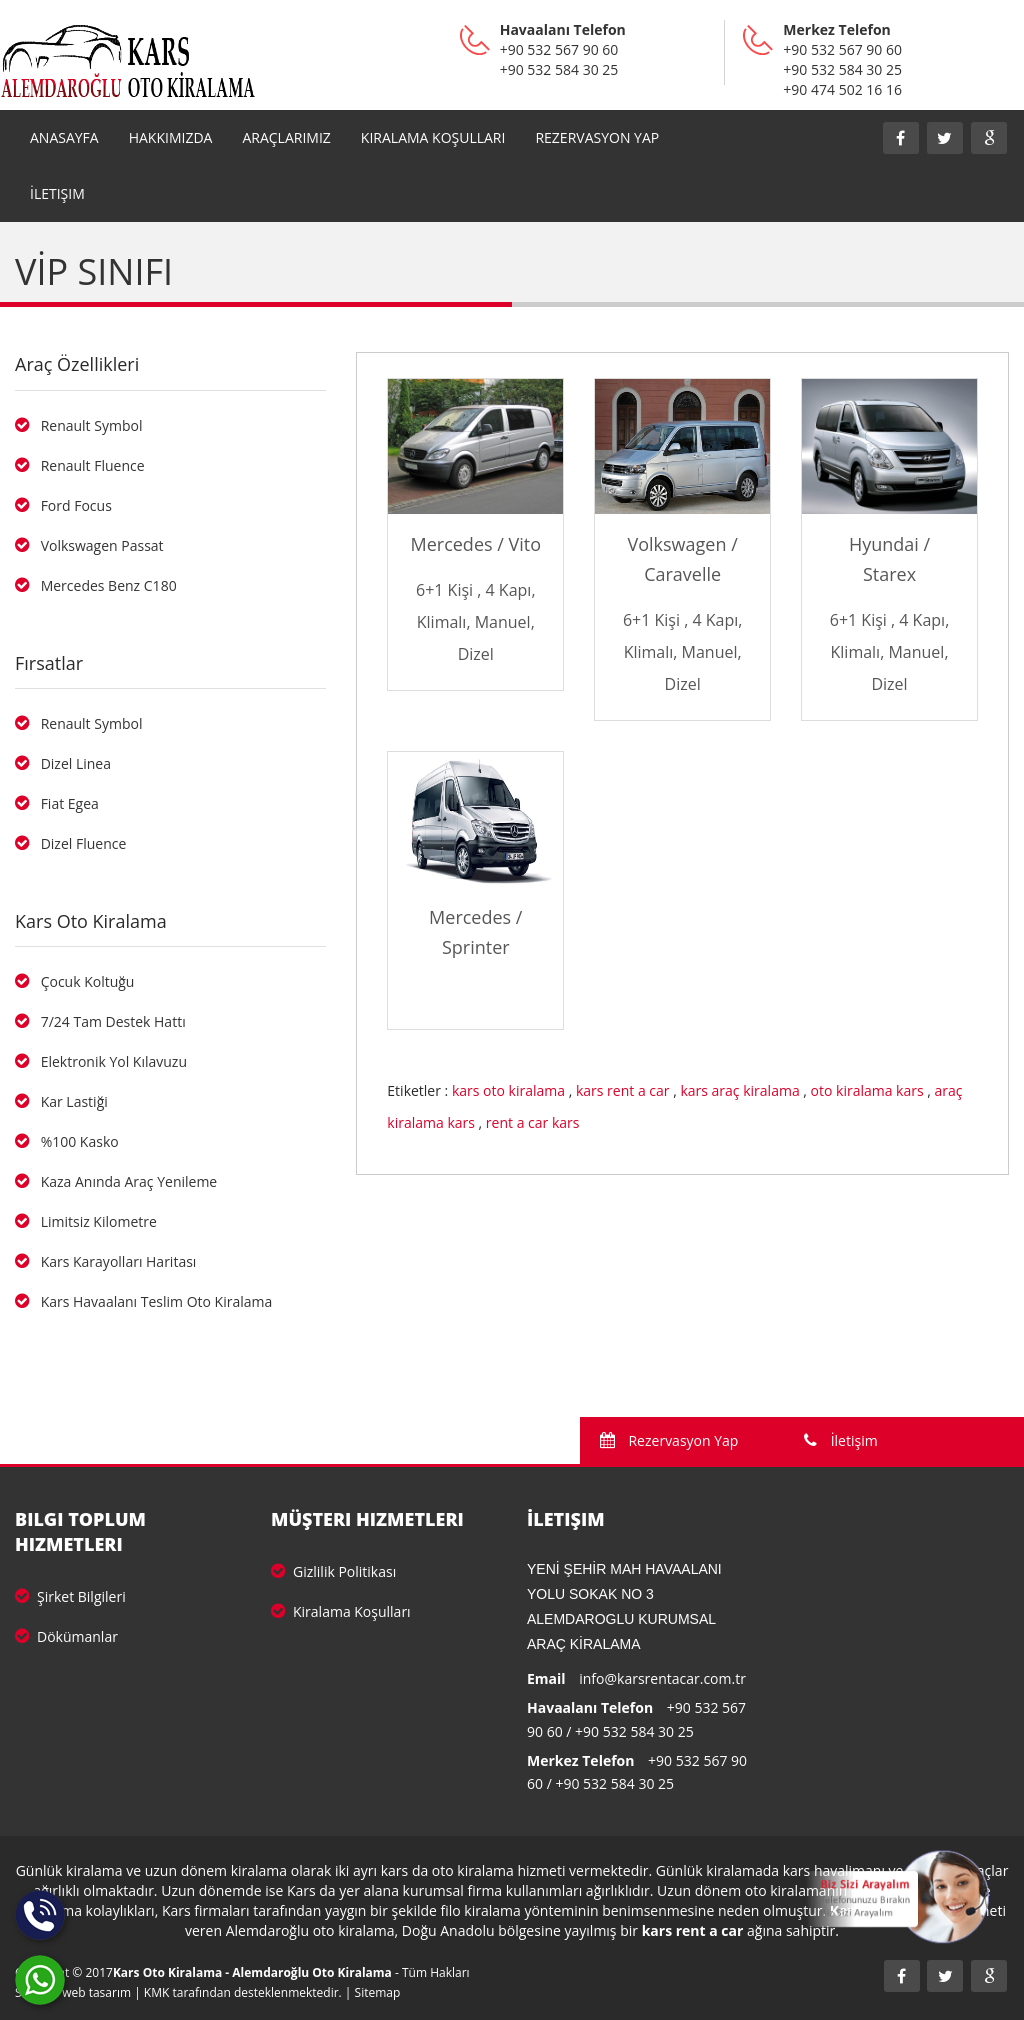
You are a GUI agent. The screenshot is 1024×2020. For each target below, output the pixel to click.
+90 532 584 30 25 (634, 1731)
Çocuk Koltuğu (74, 981)
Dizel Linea (63, 763)
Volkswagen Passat (89, 545)
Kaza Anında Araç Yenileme (116, 1181)
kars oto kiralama (508, 1090)
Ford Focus (63, 505)
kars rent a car (623, 1090)
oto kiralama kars (867, 1090)
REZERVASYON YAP (597, 137)
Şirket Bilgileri (70, 1596)
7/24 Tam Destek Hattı (100, 1021)
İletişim (57, 193)
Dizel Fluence (70, 843)
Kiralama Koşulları (433, 137)
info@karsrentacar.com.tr (662, 1678)
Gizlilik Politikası (333, 1571)
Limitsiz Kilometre (86, 1221)
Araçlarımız (286, 137)
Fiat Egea (57, 803)
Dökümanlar (66, 1636)
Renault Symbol (78, 425)
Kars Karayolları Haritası (105, 1261)
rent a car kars (533, 1122)
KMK (157, 1992)
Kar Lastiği (61, 1101)
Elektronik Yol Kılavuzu (101, 1061)
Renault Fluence (80, 465)
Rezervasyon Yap (669, 1440)
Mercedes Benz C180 (96, 585)
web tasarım (96, 1992)
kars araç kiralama (739, 1090)
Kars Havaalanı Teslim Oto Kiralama (143, 1301)
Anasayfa (64, 137)
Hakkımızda (171, 137)
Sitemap (378, 1992)
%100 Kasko (67, 1141)
